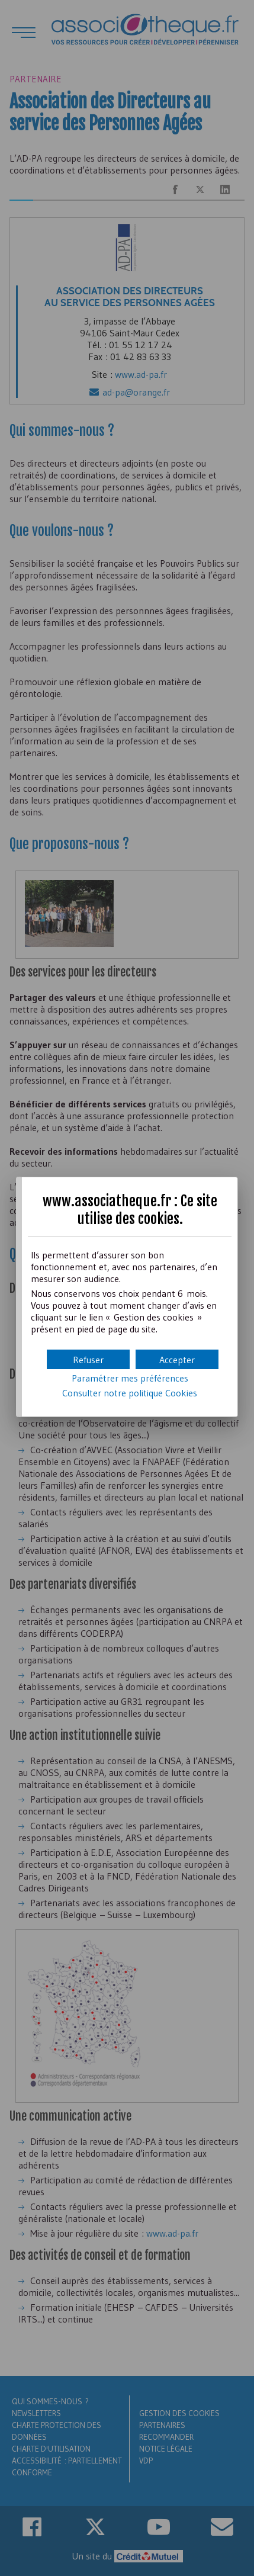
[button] (177, 1359)
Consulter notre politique (129, 1393)
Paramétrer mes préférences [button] (130, 1378)
